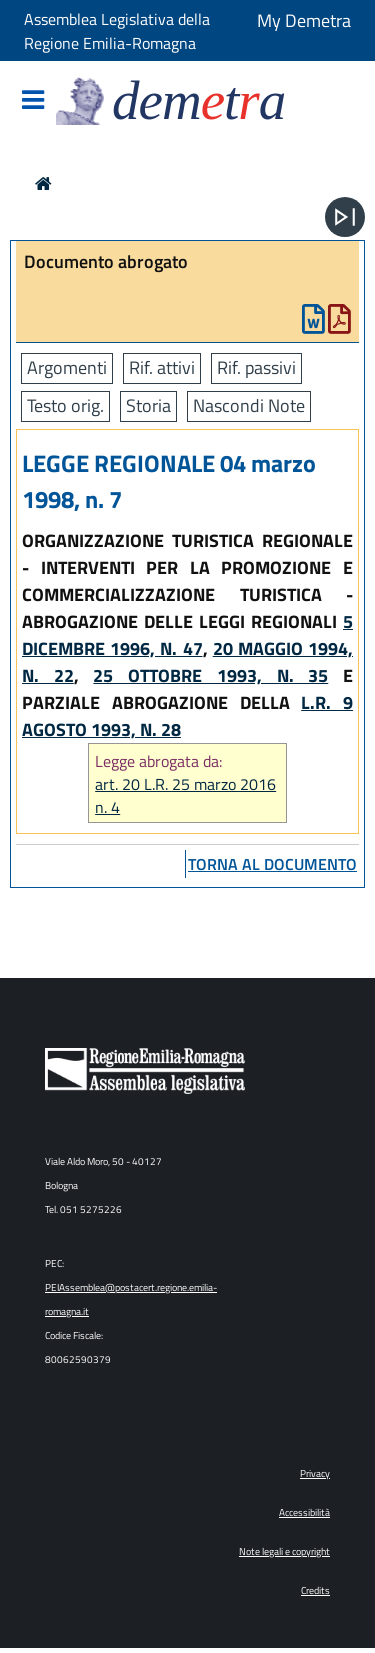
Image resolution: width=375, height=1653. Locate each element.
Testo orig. (65, 405)
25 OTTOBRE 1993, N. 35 (210, 675)
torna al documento (272, 864)
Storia (148, 405)
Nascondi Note (249, 405)
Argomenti (67, 367)
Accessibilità (304, 1512)
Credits (315, 1590)
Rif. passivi (256, 367)
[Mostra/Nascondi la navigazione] (33, 101)
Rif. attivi (162, 367)
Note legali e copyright (284, 1551)
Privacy (315, 1473)
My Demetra (304, 20)
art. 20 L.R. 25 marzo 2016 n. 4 (185, 796)
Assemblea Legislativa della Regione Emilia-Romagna (117, 31)
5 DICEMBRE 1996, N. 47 (187, 635)
